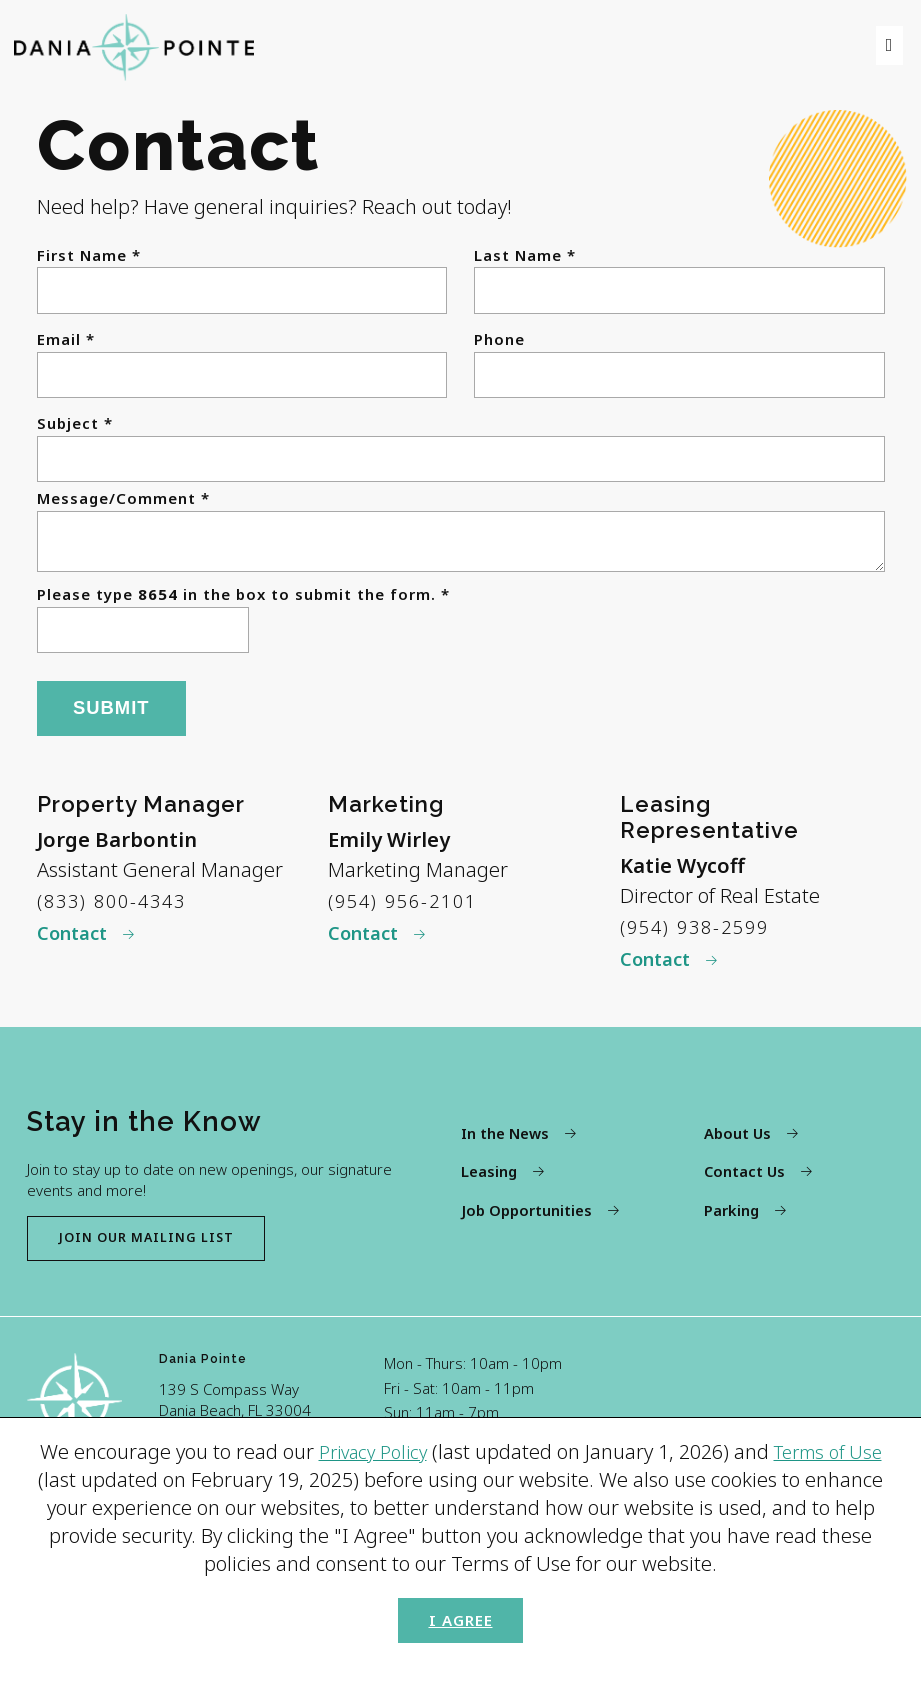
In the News (505, 1148)
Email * (66, 339)
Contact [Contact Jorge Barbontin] (76, 943)
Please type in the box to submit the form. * (243, 602)
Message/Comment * (123, 498)
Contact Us (745, 1187)
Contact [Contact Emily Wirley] (367, 943)
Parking (731, 1225)
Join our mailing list (163, 1253)
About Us (738, 1148)
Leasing (489, 1187)
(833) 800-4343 (118, 908)
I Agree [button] (460, 1614)
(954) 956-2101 (409, 908)
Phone (499, 339)
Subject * (75, 423)
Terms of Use (833, 1441)
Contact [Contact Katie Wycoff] (659, 969)
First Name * (89, 255)
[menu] (886, 45)
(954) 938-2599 (701, 934)
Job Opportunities (526, 1225)
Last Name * (525, 255)
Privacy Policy (366, 1441)
